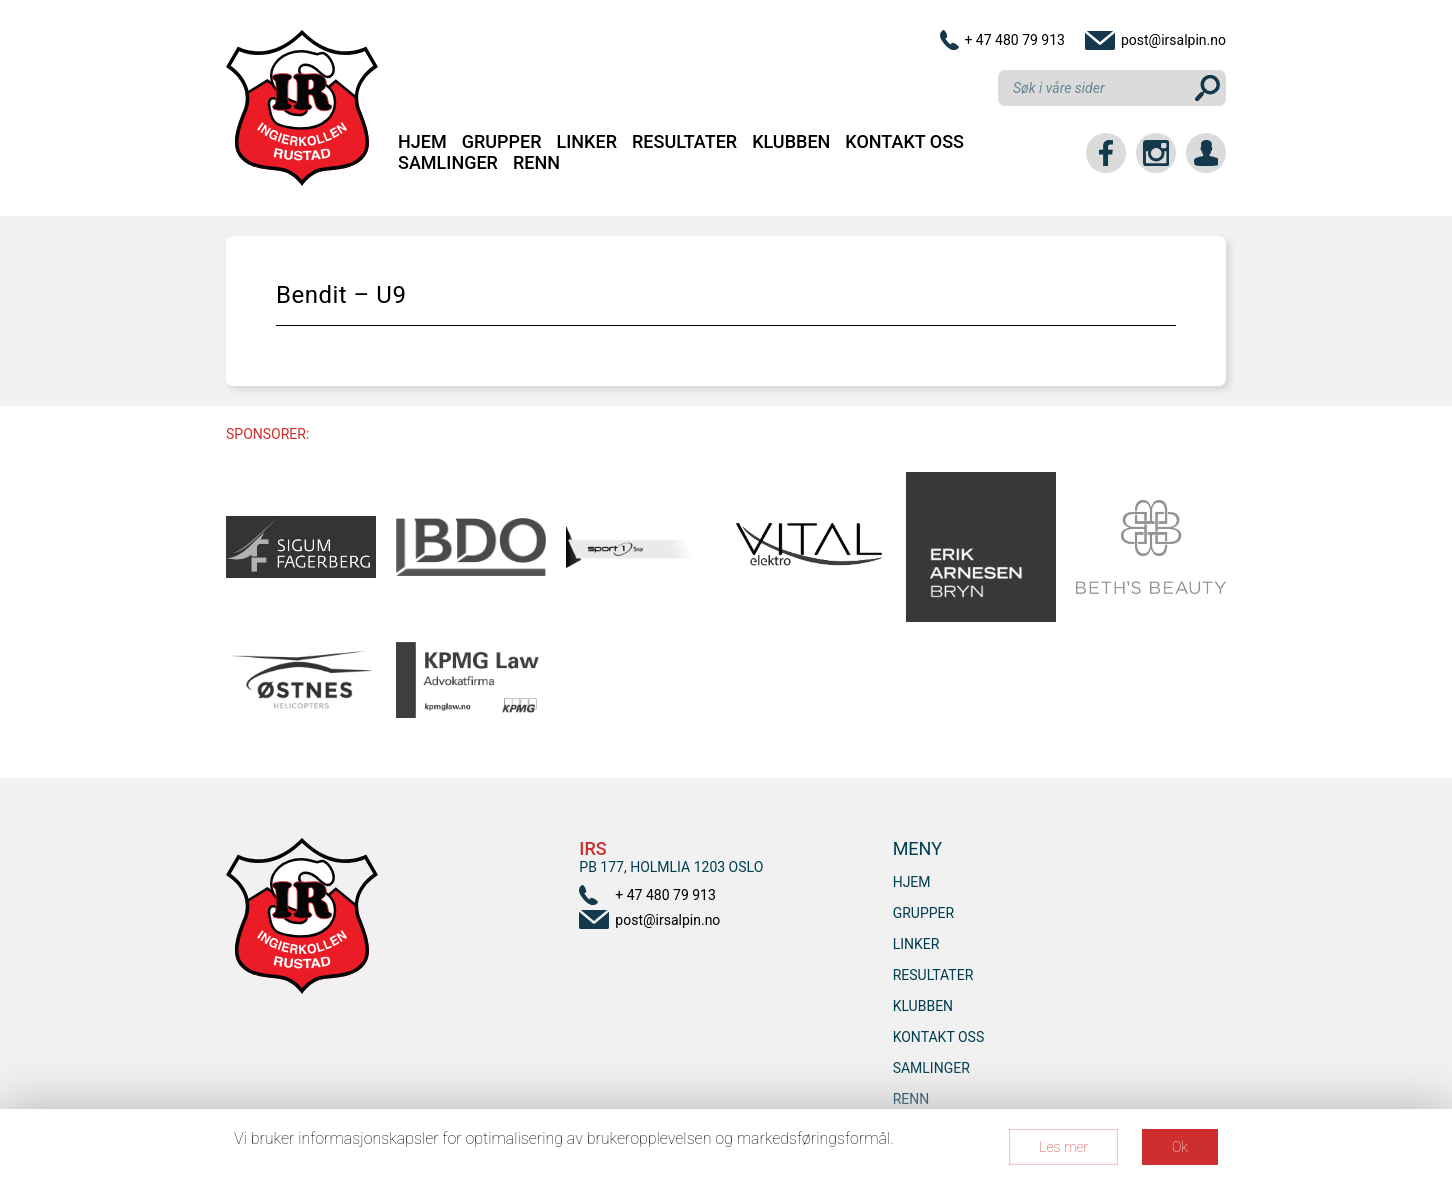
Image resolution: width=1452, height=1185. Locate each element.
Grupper (502, 141)
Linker (587, 141)
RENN (536, 162)
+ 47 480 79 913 (1014, 40)
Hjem (422, 141)
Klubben (791, 141)
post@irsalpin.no (1173, 40)
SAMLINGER (448, 162)
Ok (1180, 1147)
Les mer (1063, 1147)
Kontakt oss (904, 141)
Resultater (684, 141)
